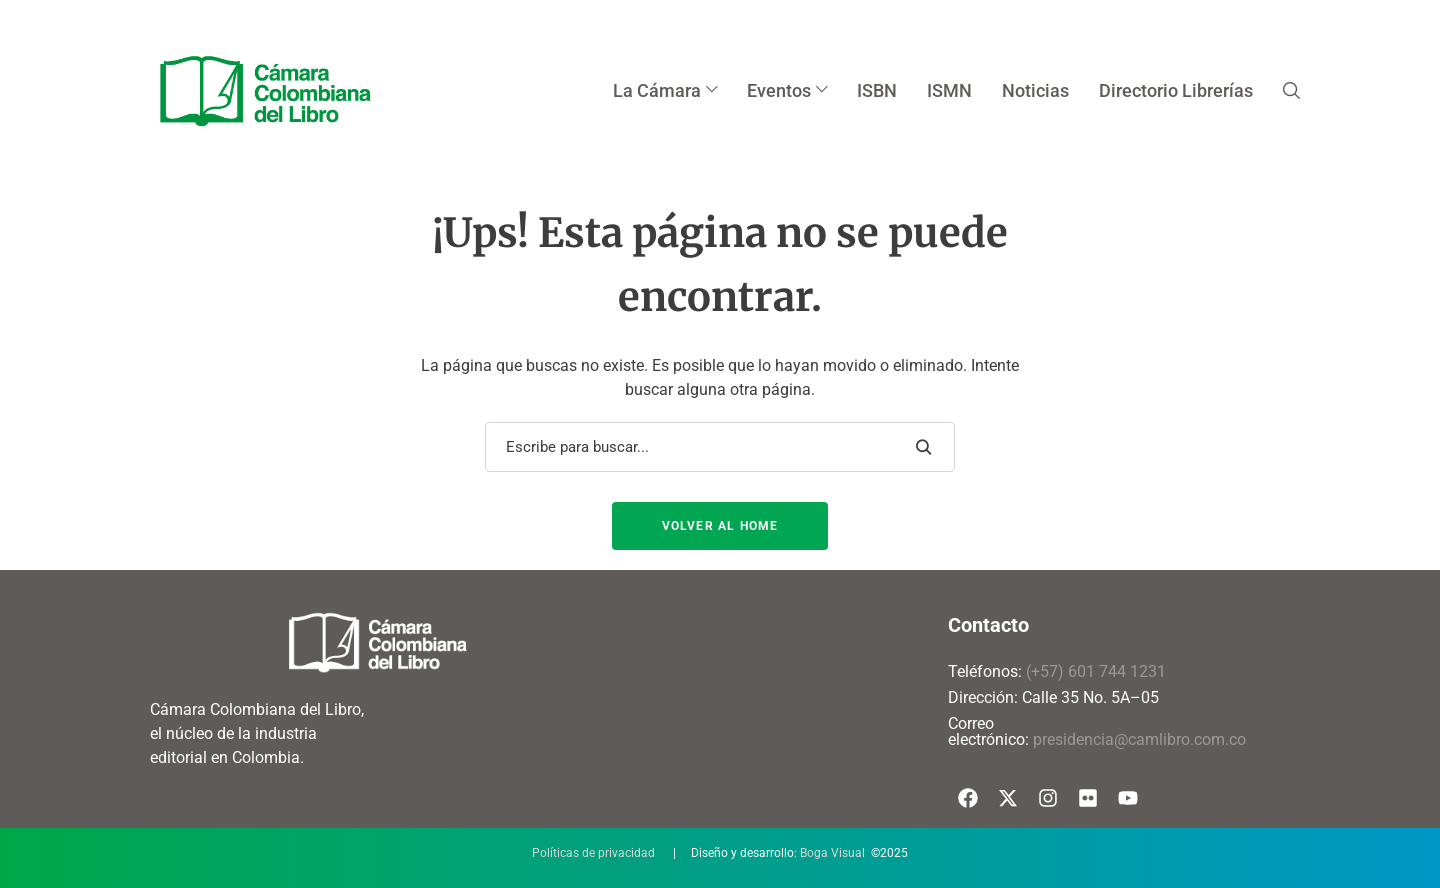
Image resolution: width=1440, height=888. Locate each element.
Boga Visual (832, 853)
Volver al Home (720, 526)
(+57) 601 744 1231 (1096, 671)
